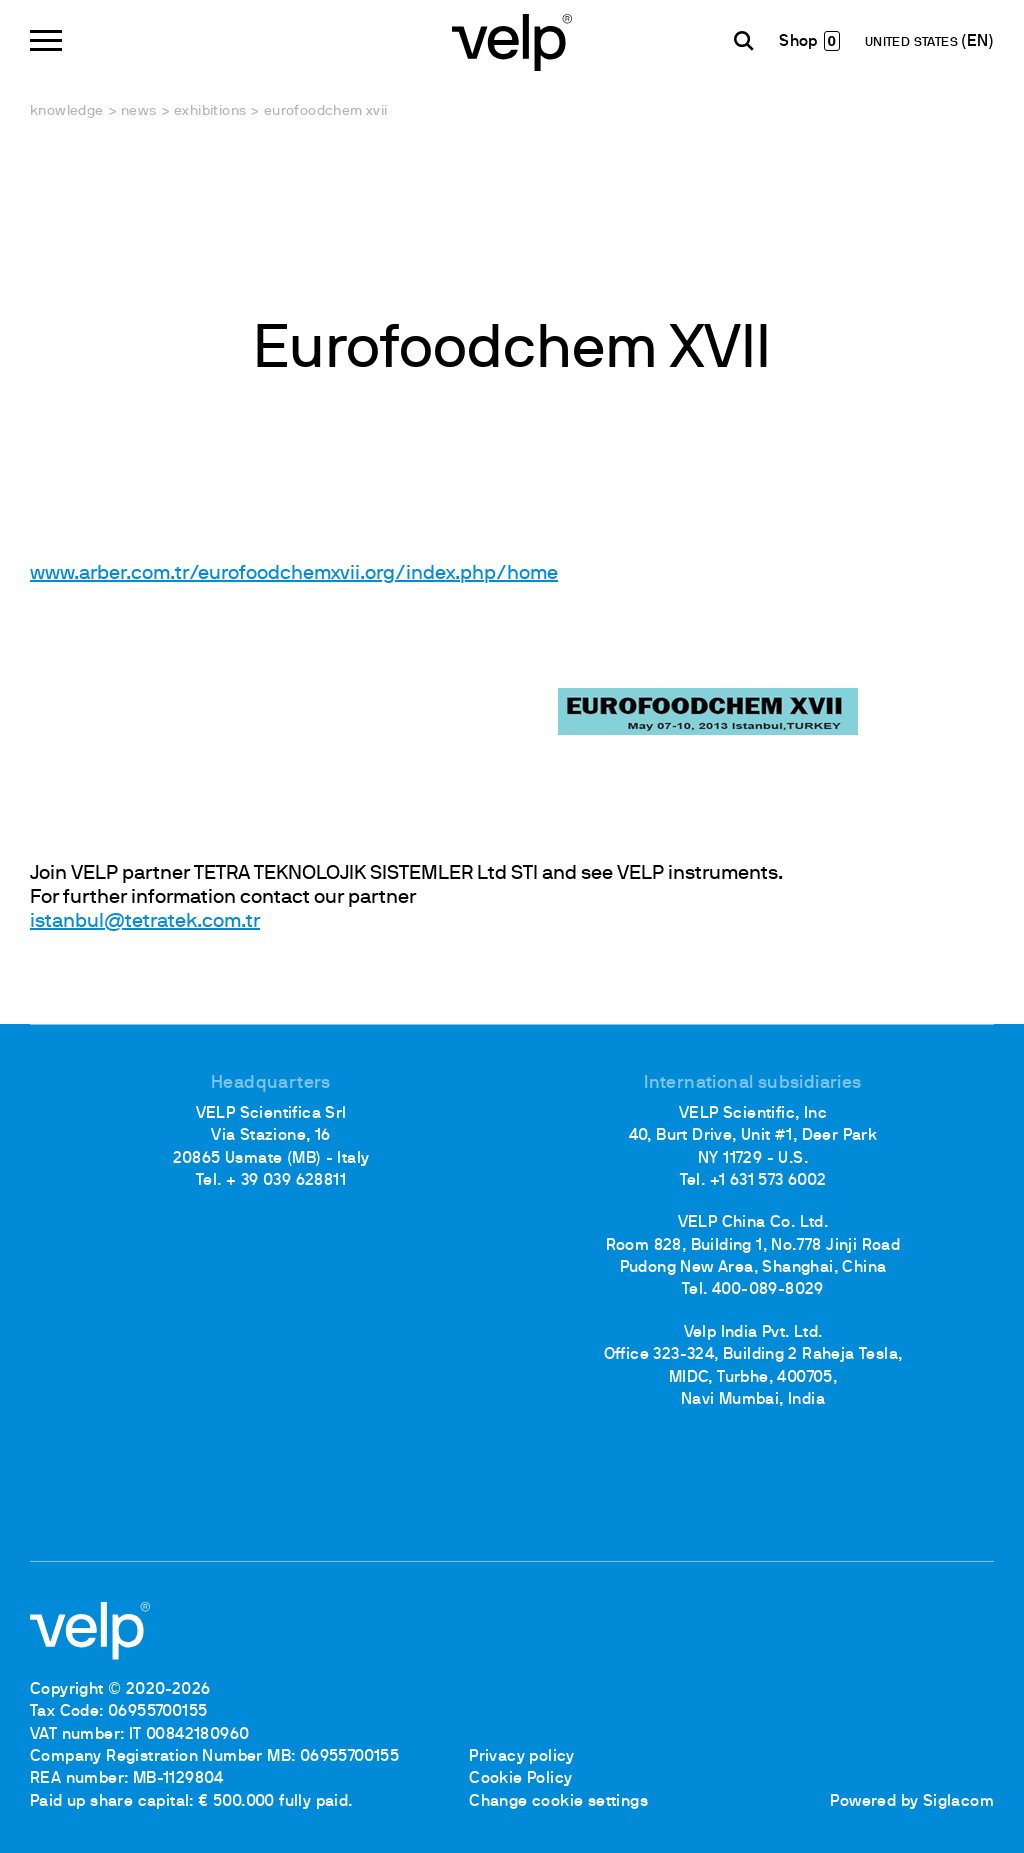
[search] (744, 41)
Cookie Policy (520, 1779)
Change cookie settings (558, 1802)
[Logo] (512, 40)
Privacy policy (522, 1757)
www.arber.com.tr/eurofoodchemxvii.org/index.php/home (294, 574)
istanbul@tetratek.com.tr (145, 922)
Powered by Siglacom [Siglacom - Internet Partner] (912, 1802)
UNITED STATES (913, 43)
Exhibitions (210, 111)
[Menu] (46, 40)
